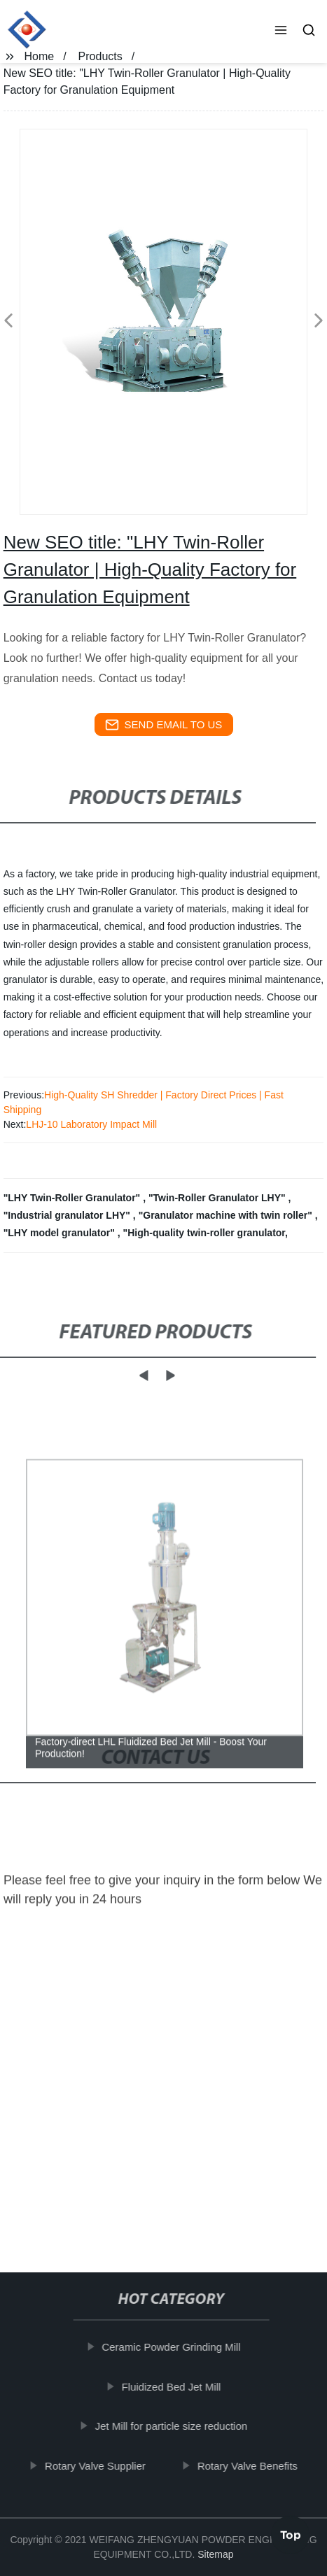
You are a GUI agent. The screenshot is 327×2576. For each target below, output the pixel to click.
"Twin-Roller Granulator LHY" (218, 1197)
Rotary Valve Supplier (102, 2466)
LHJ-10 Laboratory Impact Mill (91, 1124)
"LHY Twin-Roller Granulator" (73, 1197)
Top (290, 2533)
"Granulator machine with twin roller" (227, 1215)
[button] (280, 31)
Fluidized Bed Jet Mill (178, 2387)
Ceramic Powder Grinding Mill (178, 2347)
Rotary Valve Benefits (254, 2466)
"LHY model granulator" (61, 1232)
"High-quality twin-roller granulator (204, 1232)
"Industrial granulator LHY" (68, 1215)
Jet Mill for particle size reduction (178, 2426)
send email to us (164, 725)
